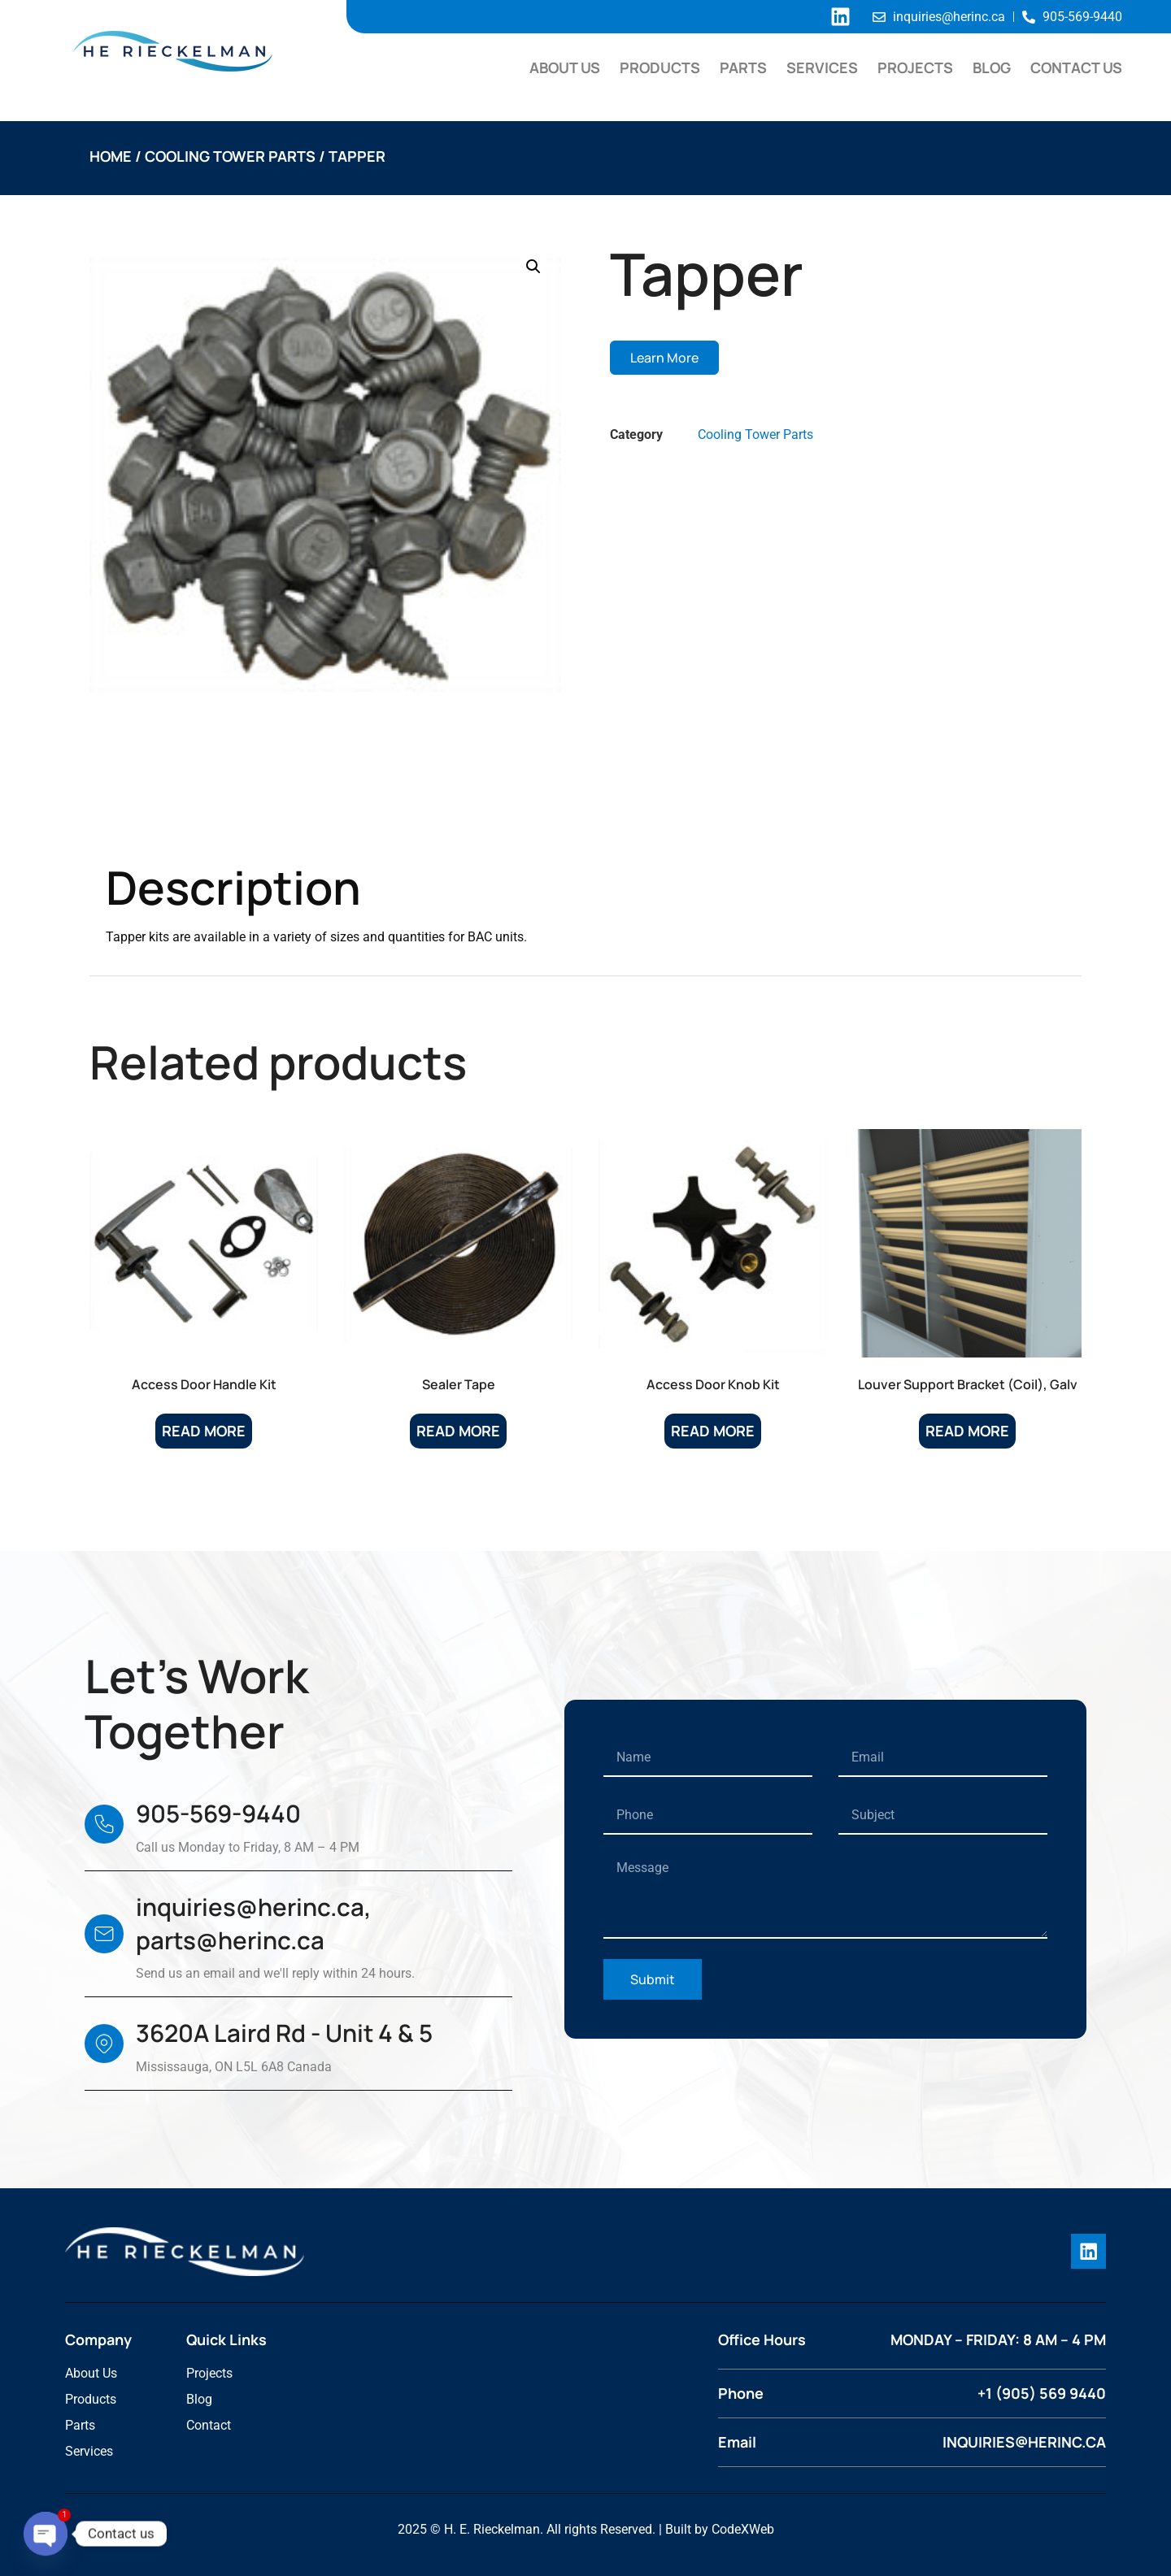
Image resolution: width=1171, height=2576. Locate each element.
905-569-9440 (218, 1813)
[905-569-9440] (104, 1824)
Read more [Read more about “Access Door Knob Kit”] (713, 1430)
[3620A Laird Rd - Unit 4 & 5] (104, 2043)
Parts (743, 67)
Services (822, 67)
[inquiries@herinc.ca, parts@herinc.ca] (104, 1933)
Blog (992, 67)
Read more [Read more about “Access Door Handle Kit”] (204, 1430)
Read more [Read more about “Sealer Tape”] (458, 1430)
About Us (564, 67)
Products (660, 67)
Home (110, 156)
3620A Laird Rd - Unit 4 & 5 (284, 2033)
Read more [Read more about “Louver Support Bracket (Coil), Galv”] (967, 1430)
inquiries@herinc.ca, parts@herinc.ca (254, 1924)
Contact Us (1076, 67)
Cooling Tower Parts (230, 156)
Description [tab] (167, 819)
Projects (915, 67)
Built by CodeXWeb (719, 2528)
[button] (533, 266)
